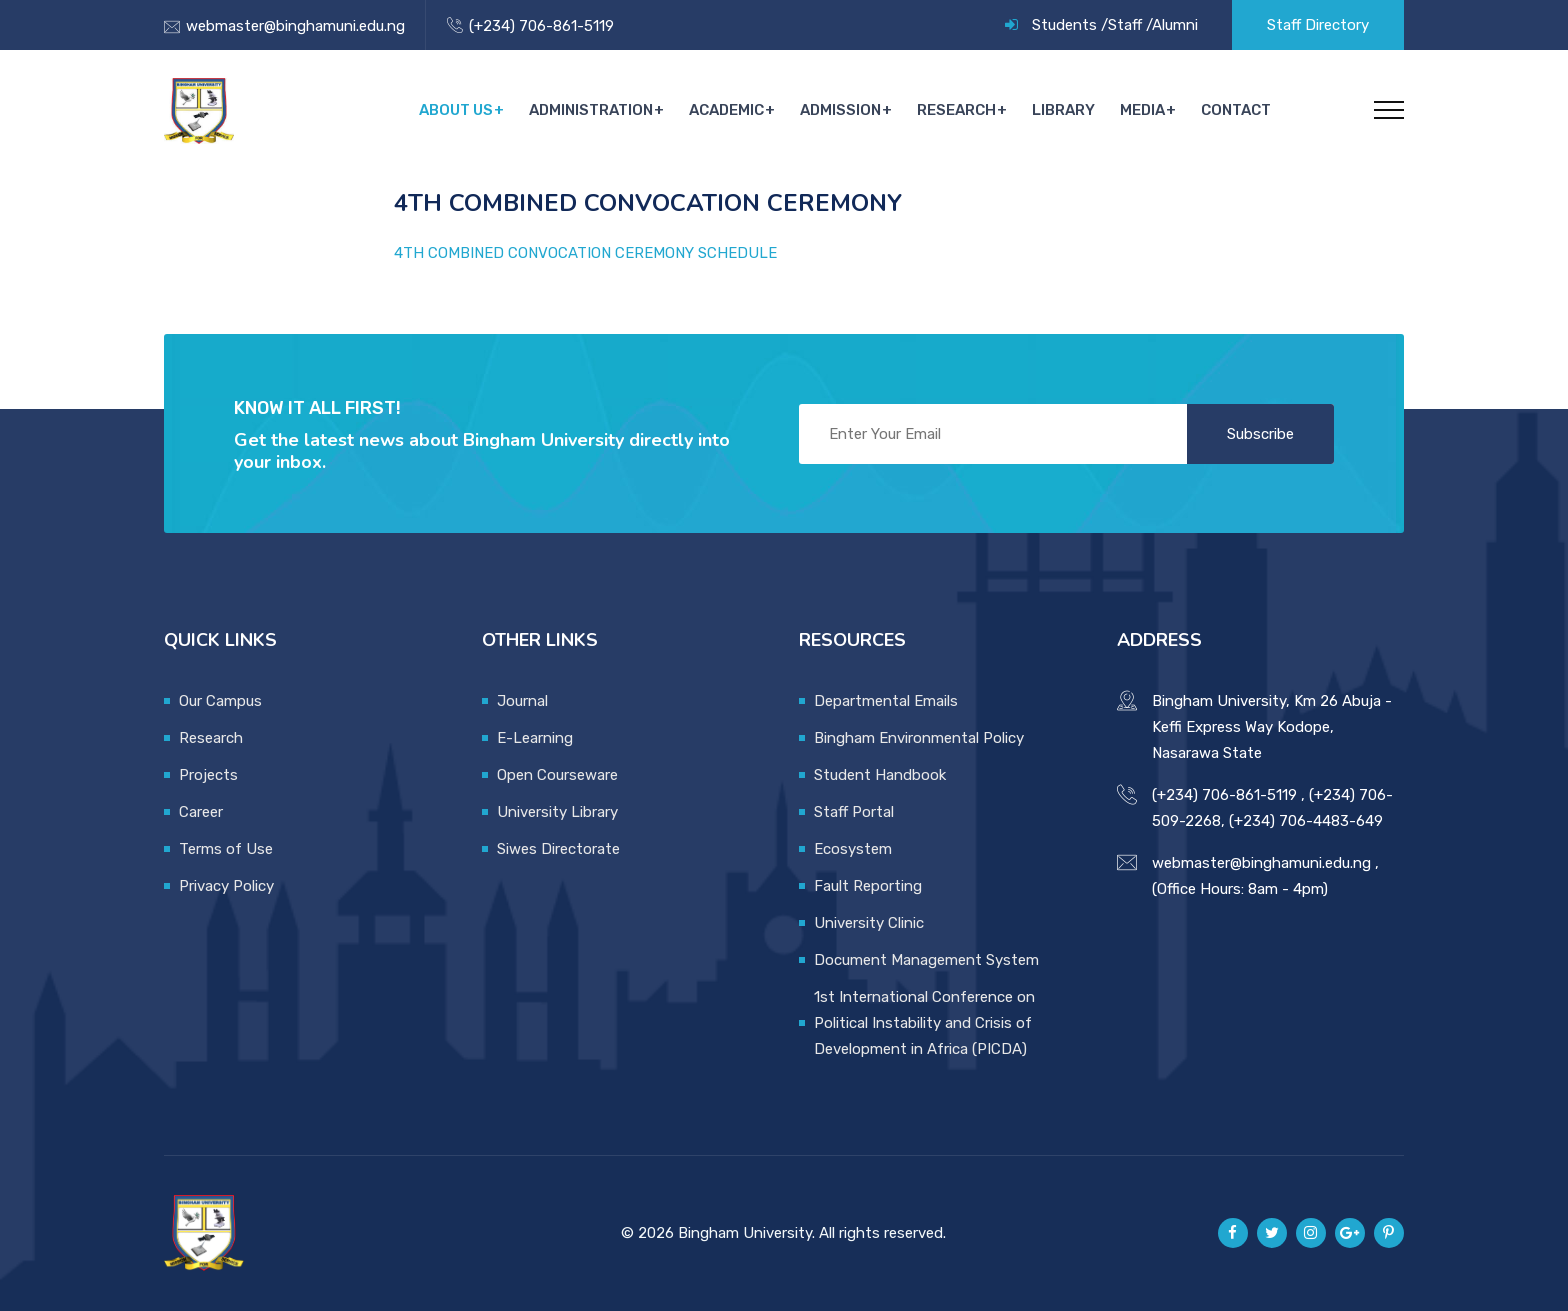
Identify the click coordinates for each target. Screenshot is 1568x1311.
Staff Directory (1318, 25)
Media (1143, 110)
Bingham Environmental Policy (919, 738)
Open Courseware (557, 775)
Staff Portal (854, 812)
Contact (1236, 110)
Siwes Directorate (558, 849)
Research (960, 110)
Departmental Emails (886, 701)
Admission (845, 110)
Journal (522, 701)
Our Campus (220, 701)
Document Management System (926, 960)
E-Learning (535, 738)
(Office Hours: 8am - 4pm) (1240, 889)
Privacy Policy (226, 886)
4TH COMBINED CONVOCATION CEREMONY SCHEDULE (585, 253)
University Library (557, 812)
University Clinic (869, 923)
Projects (208, 775)
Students (1064, 25)
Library (1066, 110)
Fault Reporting (868, 886)
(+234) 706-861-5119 (541, 26)
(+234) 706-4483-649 (1306, 821)
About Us (464, 110)
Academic (732, 110)
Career (201, 812)
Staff (1125, 25)
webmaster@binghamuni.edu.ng (295, 26)
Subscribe (1260, 434)
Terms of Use (226, 849)
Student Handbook (880, 775)
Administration (598, 110)
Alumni (1175, 25)
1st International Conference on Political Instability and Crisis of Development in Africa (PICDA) (924, 1023)
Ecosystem (853, 849)
